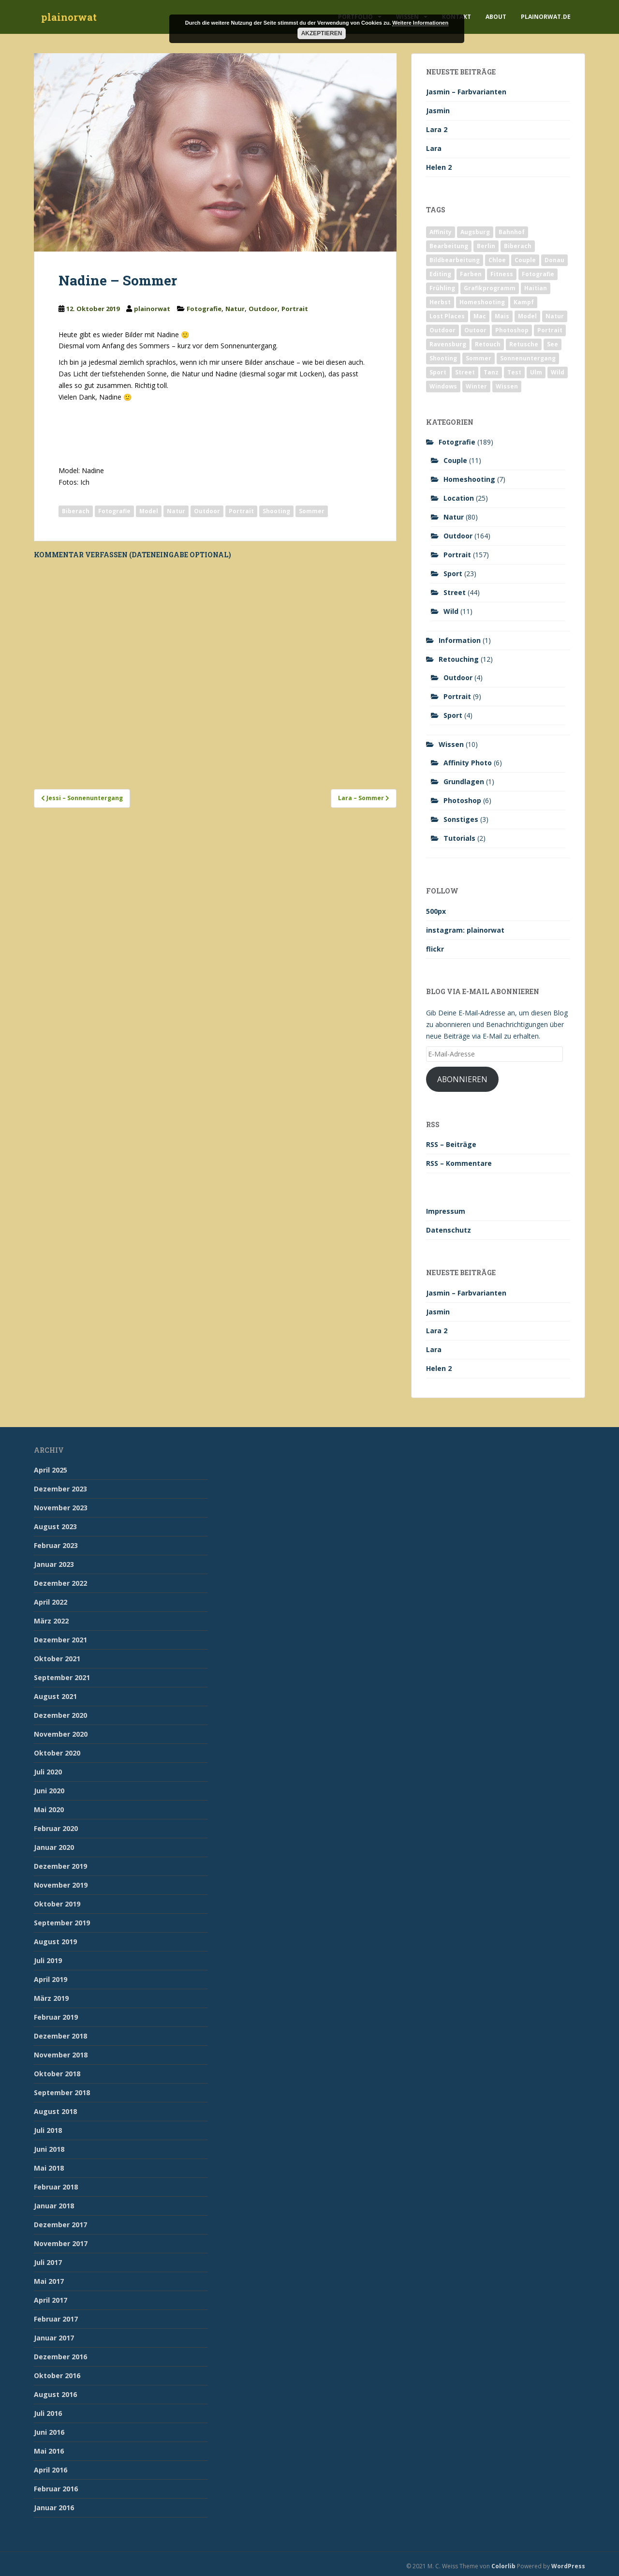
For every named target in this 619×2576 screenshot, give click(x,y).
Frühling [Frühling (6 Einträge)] (442, 288)
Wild (450, 611)
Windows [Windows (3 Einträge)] (443, 386)
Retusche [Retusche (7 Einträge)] (523, 344)
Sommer (311, 511)
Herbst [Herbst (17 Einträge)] (440, 302)
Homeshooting (469, 479)
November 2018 (61, 2054)
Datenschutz (448, 1230)
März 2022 (51, 1620)
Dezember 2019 (60, 1866)
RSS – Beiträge (451, 1144)
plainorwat (69, 17)
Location (458, 498)
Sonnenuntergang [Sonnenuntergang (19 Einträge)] (528, 358)
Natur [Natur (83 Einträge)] (554, 316)
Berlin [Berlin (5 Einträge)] (486, 246)
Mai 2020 (49, 1809)
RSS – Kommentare (459, 1163)
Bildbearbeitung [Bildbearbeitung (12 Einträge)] (454, 260)
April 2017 (50, 2300)
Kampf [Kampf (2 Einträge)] (524, 302)
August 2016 (55, 2394)
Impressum (445, 1211)
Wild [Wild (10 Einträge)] (557, 372)
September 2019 (62, 1922)
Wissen (451, 744)
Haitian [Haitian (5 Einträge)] (535, 288)
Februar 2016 (56, 2488)
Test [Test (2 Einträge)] (514, 372)
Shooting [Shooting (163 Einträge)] (443, 358)
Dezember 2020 (60, 1715)
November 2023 (61, 1507)
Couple (455, 460)
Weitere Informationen (420, 23)
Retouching (459, 659)
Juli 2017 (48, 2262)
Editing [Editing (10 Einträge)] (440, 274)
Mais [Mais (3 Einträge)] (502, 316)
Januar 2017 (54, 2337)
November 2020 (61, 1734)
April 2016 (50, 2469)
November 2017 (61, 2243)
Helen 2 (439, 167)
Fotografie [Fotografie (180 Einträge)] (538, 274)
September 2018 (62, 2092)
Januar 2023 (54, 1564)
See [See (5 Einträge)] (552, 344)
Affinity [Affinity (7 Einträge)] (440, 232)
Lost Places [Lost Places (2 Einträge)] (447, 316)
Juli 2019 (48, 1960)
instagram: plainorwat (465, 930)
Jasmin (438, 110)
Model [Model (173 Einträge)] (527, 316)
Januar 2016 (54, 2507)
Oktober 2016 (57, 2375)
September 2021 (62, 1677)
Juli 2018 (48, 2130)
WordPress (568, 2566)
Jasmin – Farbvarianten (466, 91)
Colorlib (503, 2566)
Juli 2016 (48, 2413)
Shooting (276, 511)
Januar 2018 (54, 2205)
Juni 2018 (49, 2149)
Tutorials (459, 838)
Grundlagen (463, 781)
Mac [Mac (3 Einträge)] (479, 316)
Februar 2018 (56, 2186)
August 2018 (55, 2111)
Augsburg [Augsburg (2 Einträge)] (475, 232)
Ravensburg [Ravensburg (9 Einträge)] (447, 344)
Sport (452, 573)
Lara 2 (436, 129)
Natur (235, 308)
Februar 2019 (56, 2017)
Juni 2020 (49, 1790)
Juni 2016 (49, 2432)
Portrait (294, 308)
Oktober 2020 (57, 1752)
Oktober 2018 (57, 2073)
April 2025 (50, 1469)
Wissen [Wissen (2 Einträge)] (507, 386)
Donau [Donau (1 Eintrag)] (554, 260)
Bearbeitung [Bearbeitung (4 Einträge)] (448, 246)
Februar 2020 (56, 1828)
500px (436, 911)
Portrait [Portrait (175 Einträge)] (549, 330)
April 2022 (50, 1602)
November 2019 (61, 1885)
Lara (434, 148)
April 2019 (50, 1979)
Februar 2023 (56, 1545)
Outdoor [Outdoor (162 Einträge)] (442, 330)
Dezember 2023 (60, 1488)
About (496, 17)
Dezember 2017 (60, 2224)
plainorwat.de (546, 17)
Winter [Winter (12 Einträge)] (476, 386)
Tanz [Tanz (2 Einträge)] (491, 372)
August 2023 (55, 1526)
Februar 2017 (56, 2318)
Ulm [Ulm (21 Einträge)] (536, 372)
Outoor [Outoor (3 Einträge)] (475, 330)
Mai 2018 (49, 2168)
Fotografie (204, 308)
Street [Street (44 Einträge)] (465, 372)
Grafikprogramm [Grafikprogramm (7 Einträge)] (490, 288)
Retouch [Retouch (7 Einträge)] (488, 344)
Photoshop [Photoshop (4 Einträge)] (512, 330)
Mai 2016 (49, 2451)
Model (148, 511)
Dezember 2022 (60, 1583)
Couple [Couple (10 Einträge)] (525, 260)
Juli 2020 (48, 1771)
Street (454, 592)
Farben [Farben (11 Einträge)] (471, 274)
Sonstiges (460, 819)
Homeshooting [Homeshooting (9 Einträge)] (482, 302)
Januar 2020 (54, 1847)
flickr (435, 948)
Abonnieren (462, 1079)
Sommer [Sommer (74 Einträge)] (478, 358)
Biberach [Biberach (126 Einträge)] (517, 246)
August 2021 (55, 1696)
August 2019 (55, 1941)
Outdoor (263, 308)
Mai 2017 (49, 2281)
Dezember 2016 (60, 2356)
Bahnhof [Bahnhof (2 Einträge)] (512, 232)
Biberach (75, 511)
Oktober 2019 (57, 1903)
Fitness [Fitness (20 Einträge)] (501, 274)
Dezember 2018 (60, 2035)
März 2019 (51, 1998)
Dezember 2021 (60, 1639)
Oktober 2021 (57, 1658)
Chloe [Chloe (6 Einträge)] (497, 260)
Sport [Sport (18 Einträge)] (437, 372)
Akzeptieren (321, 33)
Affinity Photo (467, 762)
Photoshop (462, 800)
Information (460, 640)
